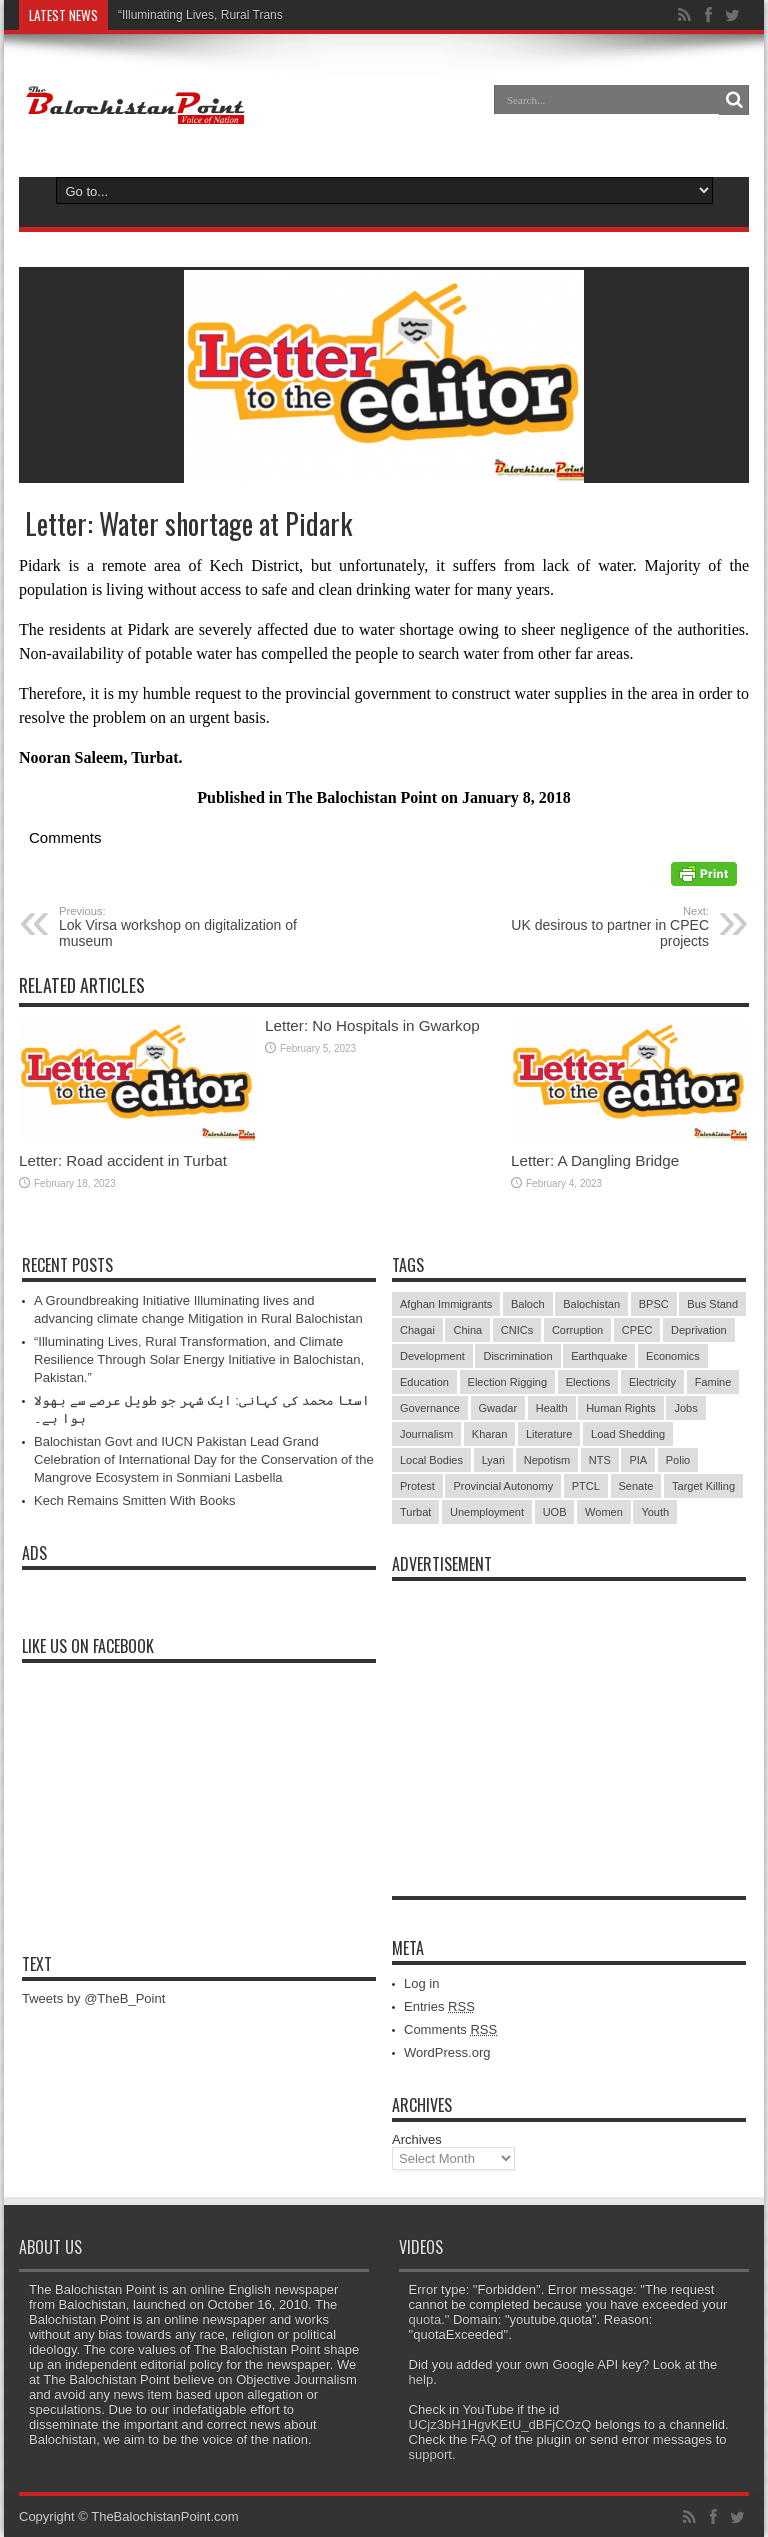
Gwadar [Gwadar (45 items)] (498, 1408)
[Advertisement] (569, 1716)
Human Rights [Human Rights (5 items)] (621, 1408)
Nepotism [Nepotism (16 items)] (547, 1460)
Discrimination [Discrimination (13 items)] (517, 1356)
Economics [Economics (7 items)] (673, 1356)
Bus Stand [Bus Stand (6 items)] (712, 1304)
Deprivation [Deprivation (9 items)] (699, 1330)
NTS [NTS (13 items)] (600, 1460)
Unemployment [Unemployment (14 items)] (487, 1512)
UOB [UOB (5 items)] (555, 1512)
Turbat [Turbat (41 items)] (415, 1512)
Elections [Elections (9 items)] (588, 1382)
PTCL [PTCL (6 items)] (586, 1486)
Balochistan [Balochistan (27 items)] (591, 1304)
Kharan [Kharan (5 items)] (489, 1434)
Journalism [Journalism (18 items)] (426, 1434)
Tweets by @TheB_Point (93, 1998)
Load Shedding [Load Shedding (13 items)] (628, 1434)
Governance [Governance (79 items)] (430, 1408)
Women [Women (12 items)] (604, 1512)
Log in (421, 1983)
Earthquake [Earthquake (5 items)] (599, 1356)
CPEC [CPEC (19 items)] (637, 1330)
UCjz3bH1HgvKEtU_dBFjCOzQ (500, 2424)
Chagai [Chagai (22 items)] (417, 1330)
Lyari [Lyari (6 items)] (493, 1460)
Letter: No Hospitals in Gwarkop (372, 1025)
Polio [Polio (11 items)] (678, 1460)
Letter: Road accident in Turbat (123, 1160)
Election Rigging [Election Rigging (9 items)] (508, 1382)
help (421, 2379)
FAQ (484, 2439)
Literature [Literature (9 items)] (549, 1434)
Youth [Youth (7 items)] (655, 1512)
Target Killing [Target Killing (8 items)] (703, 1486)
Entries (439, 2006)
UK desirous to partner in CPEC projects (586, 927)
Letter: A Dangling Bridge (595, 1160)
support (430, 2454)
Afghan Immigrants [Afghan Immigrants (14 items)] (446, 1304)
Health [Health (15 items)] (552, 1408)
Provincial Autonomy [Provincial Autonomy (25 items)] (503, 1486)
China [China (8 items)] (467, 1330)
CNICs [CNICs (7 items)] (517, 1330)
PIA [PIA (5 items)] (638, 1460)
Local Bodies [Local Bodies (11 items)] (431, 1460)
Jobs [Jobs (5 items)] (685, 1408)
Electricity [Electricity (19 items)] (652, 1382)
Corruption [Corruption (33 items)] (577, 1330)
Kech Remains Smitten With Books (135, 1500)
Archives (417, 2139)
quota (425, 2319)
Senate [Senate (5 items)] (636, 1486)
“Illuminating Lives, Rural (183, 15)
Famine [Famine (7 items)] (713, 1382)
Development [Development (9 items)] (432, 1356)
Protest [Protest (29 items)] (417, 1486)
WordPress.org (447, 2052)
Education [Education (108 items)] (424, 1382)
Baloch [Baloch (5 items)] (528, 1304)
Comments (450, 2029)
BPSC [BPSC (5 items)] (654, 1304)
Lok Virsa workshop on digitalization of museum (181, 927)
